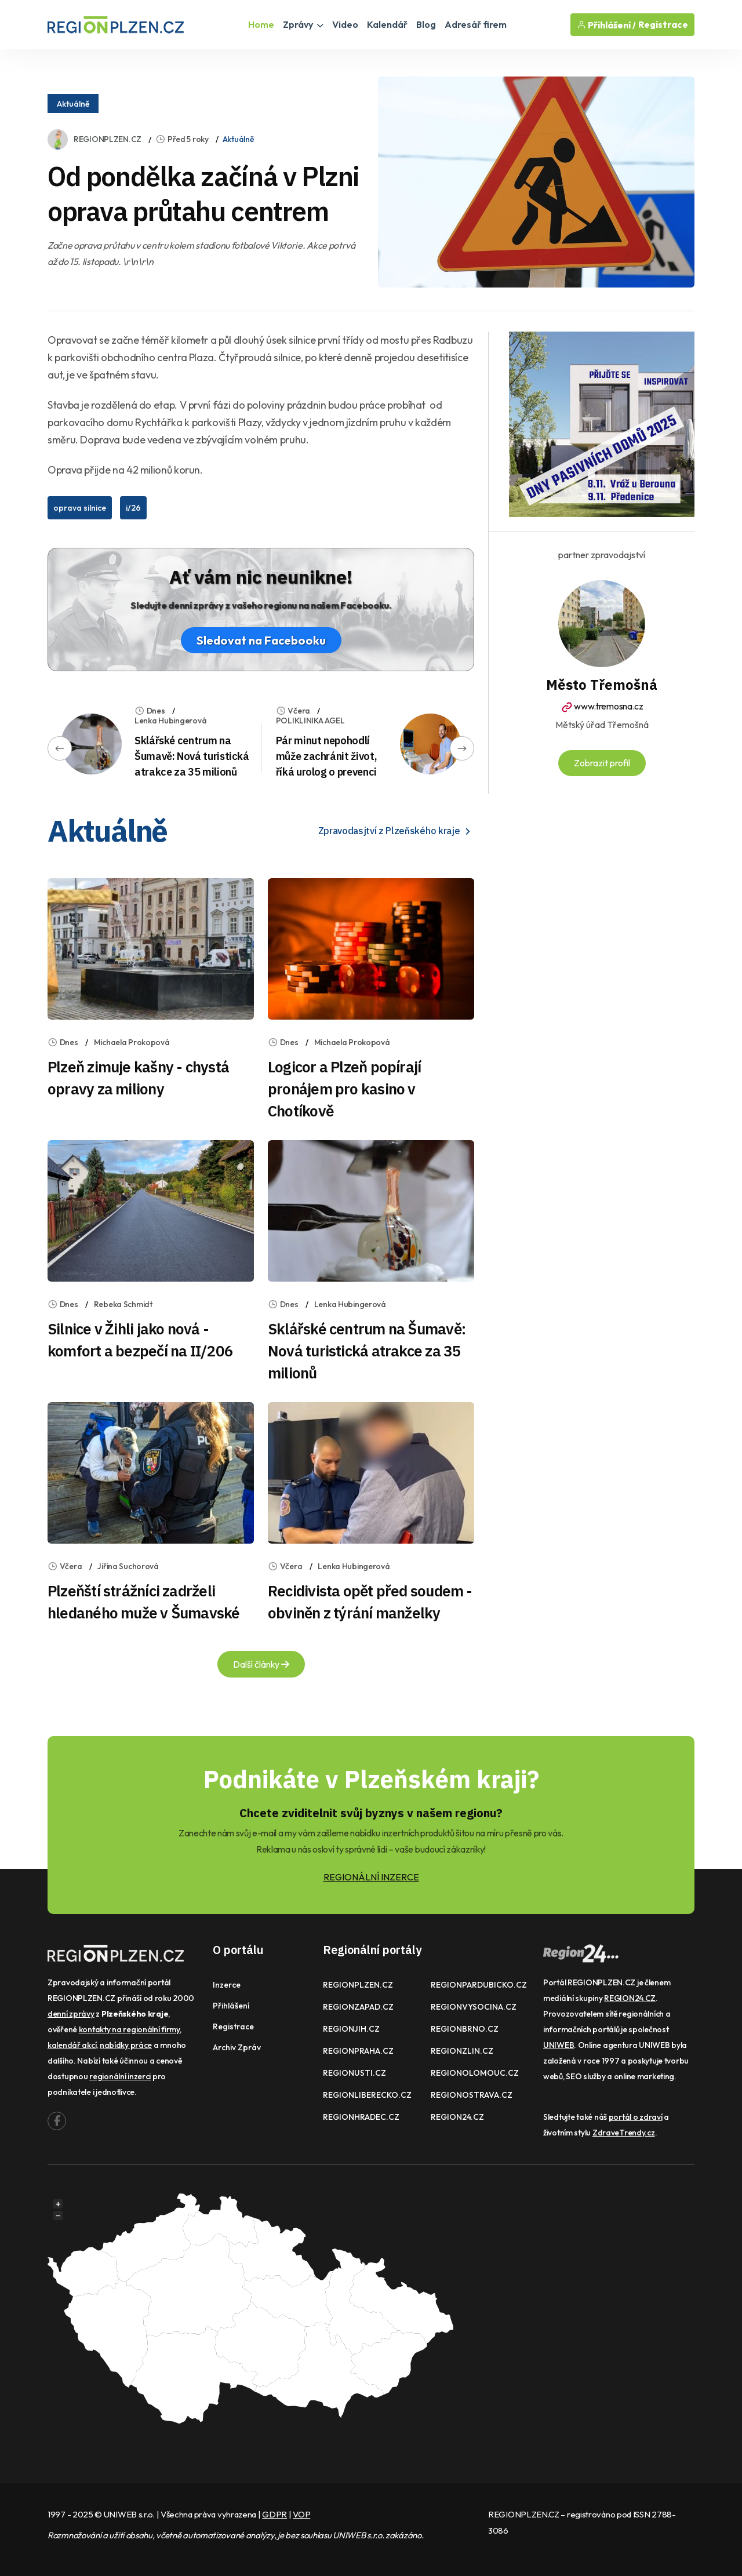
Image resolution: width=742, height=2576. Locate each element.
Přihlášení (231, 2005)
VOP (301, 2514)
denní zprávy (71, 2014)
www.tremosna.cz (601, 706)
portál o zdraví (636, 2117)
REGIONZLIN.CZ (462, 2051)
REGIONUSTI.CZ (354, 2073)
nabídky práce (126, 2045)
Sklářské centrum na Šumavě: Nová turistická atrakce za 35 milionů (191, 756)
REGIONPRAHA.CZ (358, 2051)
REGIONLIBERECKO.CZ (367, 2095)
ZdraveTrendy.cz (623, 2132)
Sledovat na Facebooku (261, 640)
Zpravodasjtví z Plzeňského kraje (396, 831)
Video (345, 24)
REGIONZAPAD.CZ (358, 2007)
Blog (426, 24)
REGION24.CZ (457, 2117)
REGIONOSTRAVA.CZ (471, 2095)
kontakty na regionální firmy (129, 2029)
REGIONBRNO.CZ (465, 2029)
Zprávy (303, 24)
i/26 (133, 508)
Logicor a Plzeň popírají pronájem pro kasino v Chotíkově (344, 1088)
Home (261, 24)
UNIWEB (558, 2045)
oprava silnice (79, 508)
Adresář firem (476, 24)
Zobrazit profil (602, 763)
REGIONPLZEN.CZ (107, 139)
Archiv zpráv (237, 2047)
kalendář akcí (72, 2045)
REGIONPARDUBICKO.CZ (479, 1985)
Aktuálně (73, 104)
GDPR (274, 2514)
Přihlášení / (606, 25)
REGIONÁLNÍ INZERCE (371, 1877)
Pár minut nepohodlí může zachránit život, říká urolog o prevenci (326, 756)
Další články (261, 1664)
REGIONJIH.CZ (351, 2029)
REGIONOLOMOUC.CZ (475, 2073)
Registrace (663, 24)
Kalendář (387, 24)
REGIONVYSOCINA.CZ (474, 2007)
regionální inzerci (120, 2076)
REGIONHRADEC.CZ (361, 2117)
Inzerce (227, 1985)
